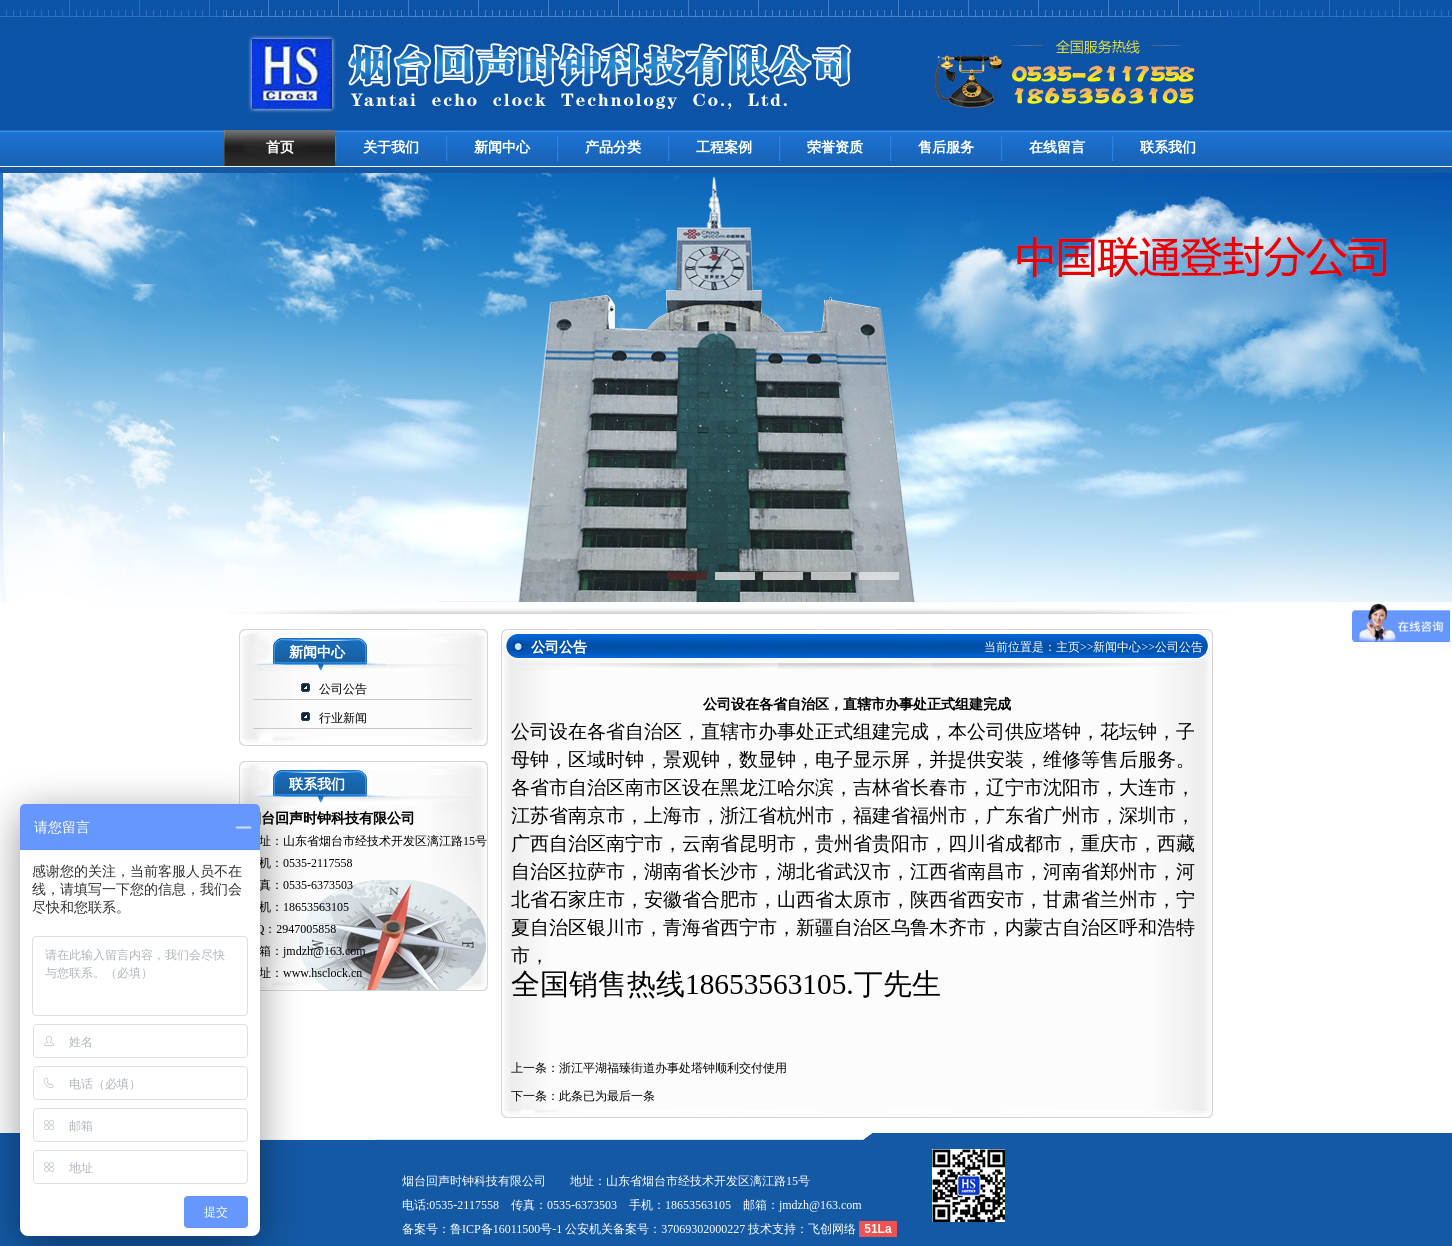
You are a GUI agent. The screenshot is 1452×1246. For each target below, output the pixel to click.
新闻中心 (502, 147)
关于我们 (391, 147)
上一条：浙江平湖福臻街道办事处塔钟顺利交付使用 (649, 1068)
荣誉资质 (835, 147)
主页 (1068, 647)
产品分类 (613, 147)
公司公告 (343, 689)
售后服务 (946, 147)
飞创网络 (832, 1229)
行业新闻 (343, 718)
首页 (280, 147)
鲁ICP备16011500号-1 (506, 1229)
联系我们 (1168, 147)
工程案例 (724, 147)
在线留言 (1057, 147)
